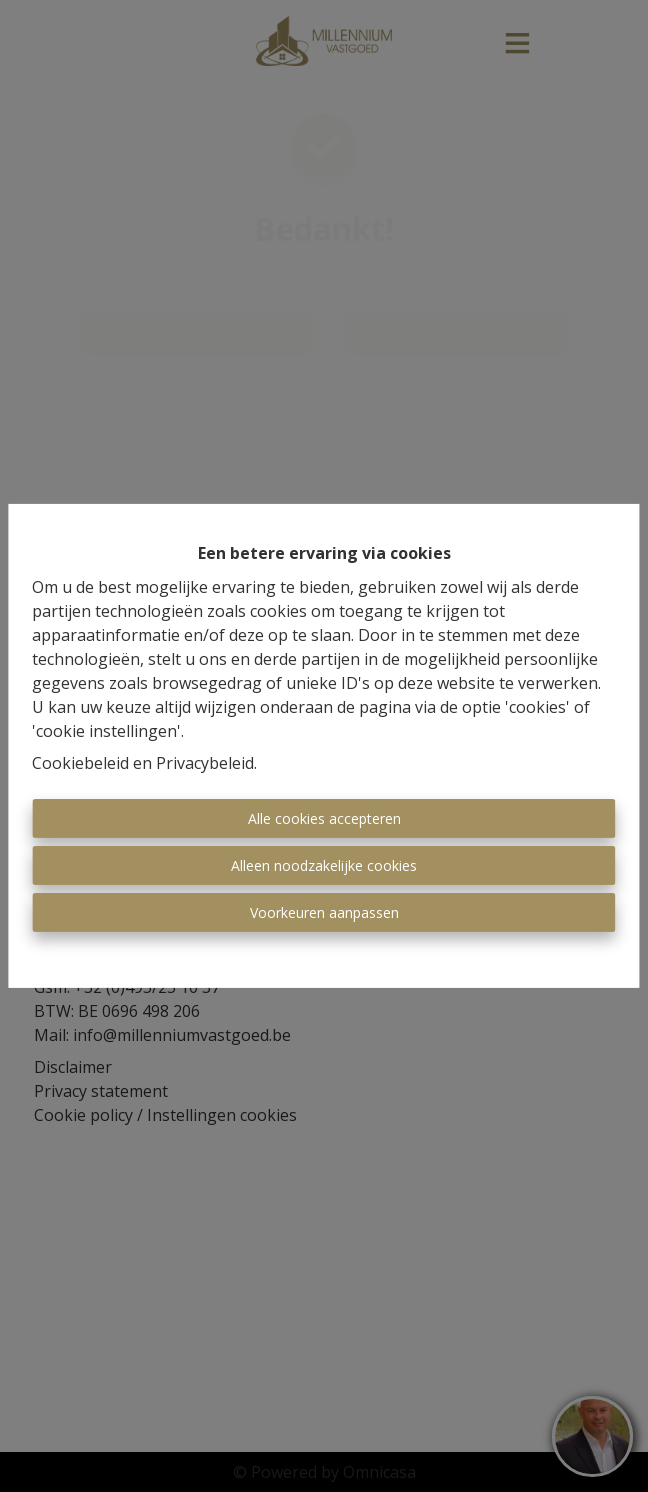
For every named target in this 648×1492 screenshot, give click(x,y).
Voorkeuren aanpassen (324, 912)
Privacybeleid (205, 763)
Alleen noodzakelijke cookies (324, 865)
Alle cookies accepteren (324, 818)
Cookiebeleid (80, 763)
